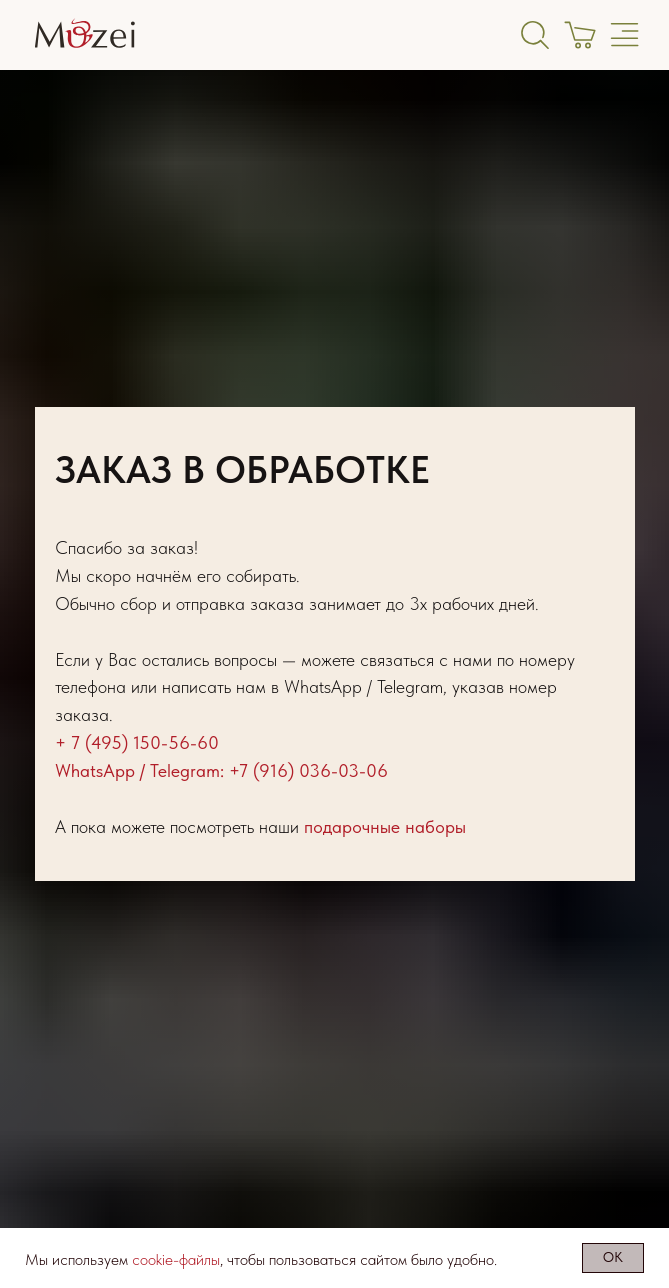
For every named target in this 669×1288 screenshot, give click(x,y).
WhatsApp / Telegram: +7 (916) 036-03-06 (221, 770)
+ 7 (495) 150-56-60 (137, 742)
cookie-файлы (176, 1259)
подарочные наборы (385, 826)
